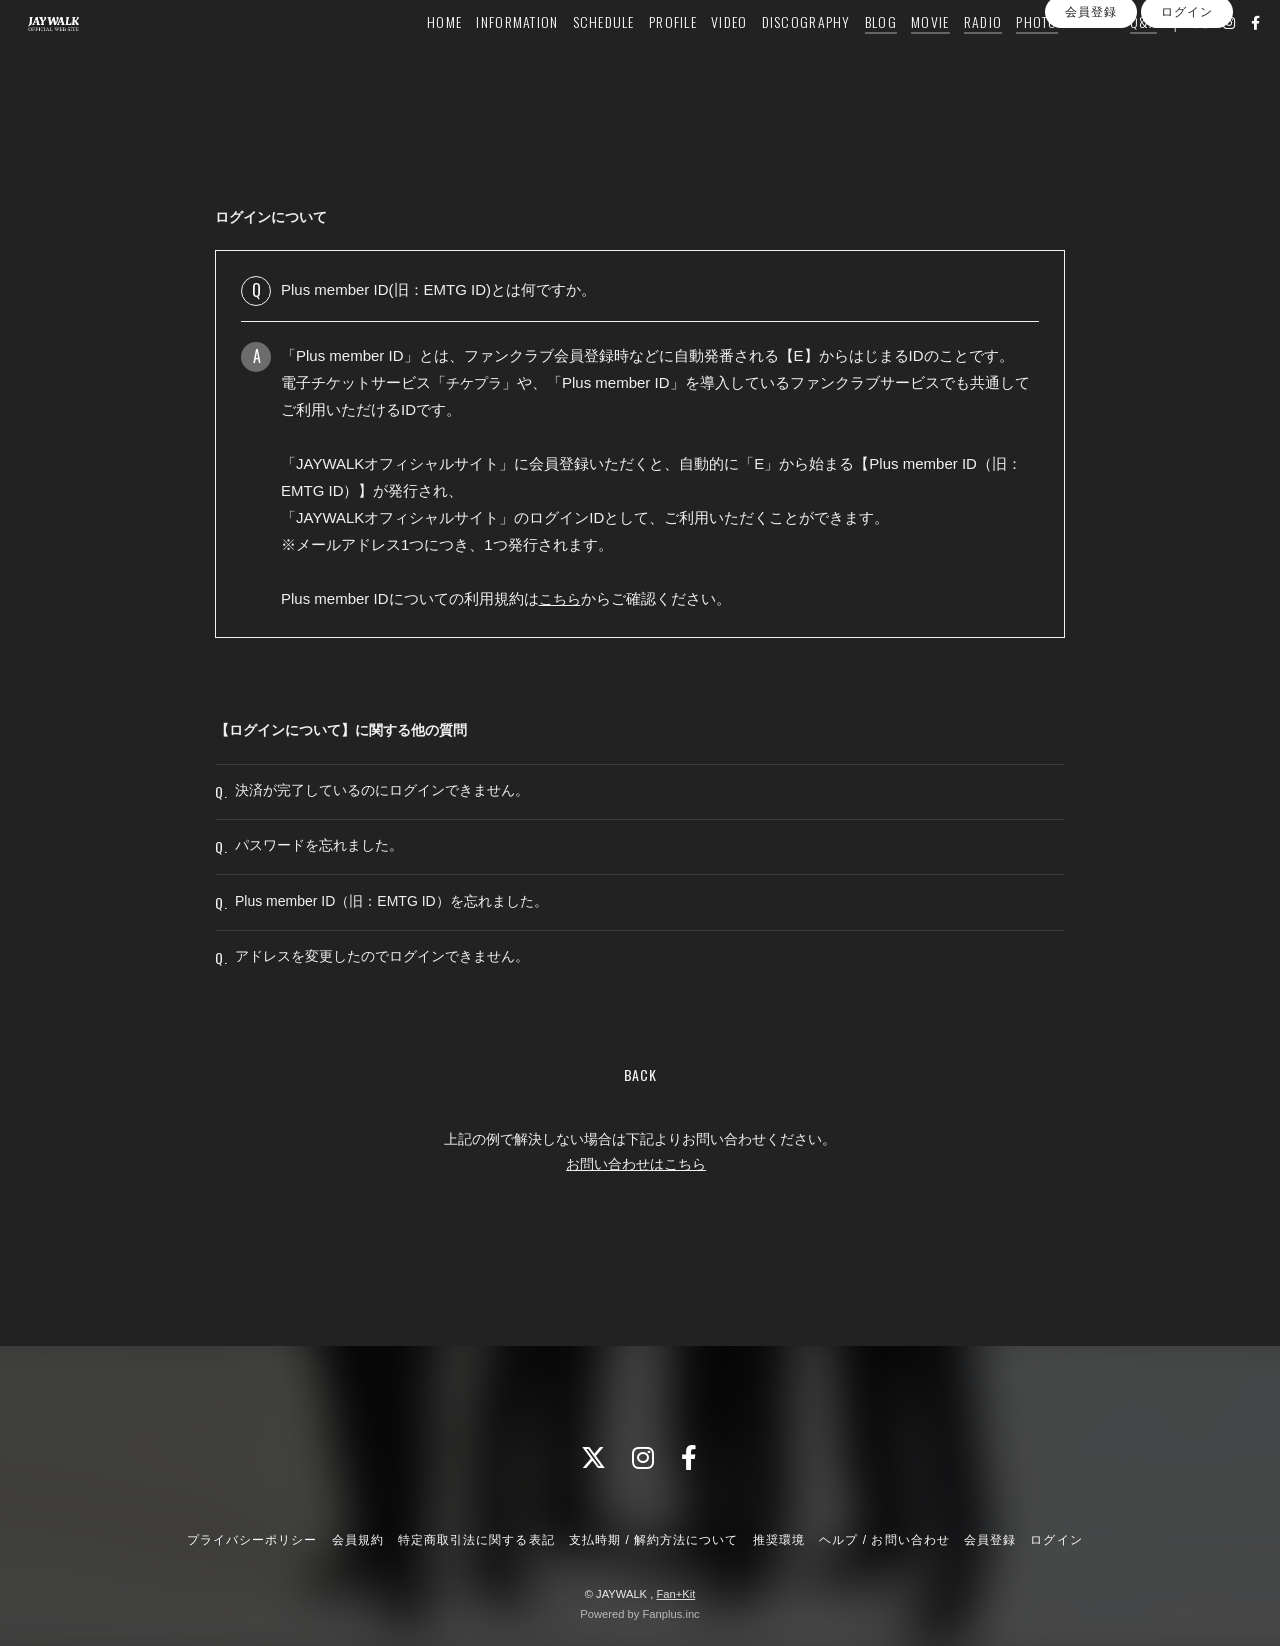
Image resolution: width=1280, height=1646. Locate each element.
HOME (414, 56)
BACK (640, 1143)
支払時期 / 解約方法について (654, 1540)
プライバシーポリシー (252, 1540)
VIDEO (699, 56)
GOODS (1063, 56)
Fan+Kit (675, 1594)
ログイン (1187, 93)
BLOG (851, 56)
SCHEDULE (574, 56)
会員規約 (358, 1540)
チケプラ (476, 382)
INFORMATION (488, 56)
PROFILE (643, 56)
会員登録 (1091, 93)
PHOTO (1006, 56)
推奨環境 (779, 1540)
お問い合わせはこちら (636, 1233)
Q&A (1114, 56)
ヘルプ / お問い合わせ (884, 1540)
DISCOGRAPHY (776, 56)
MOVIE (900, 56)
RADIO (953, 56)
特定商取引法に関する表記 (476, 1540)
